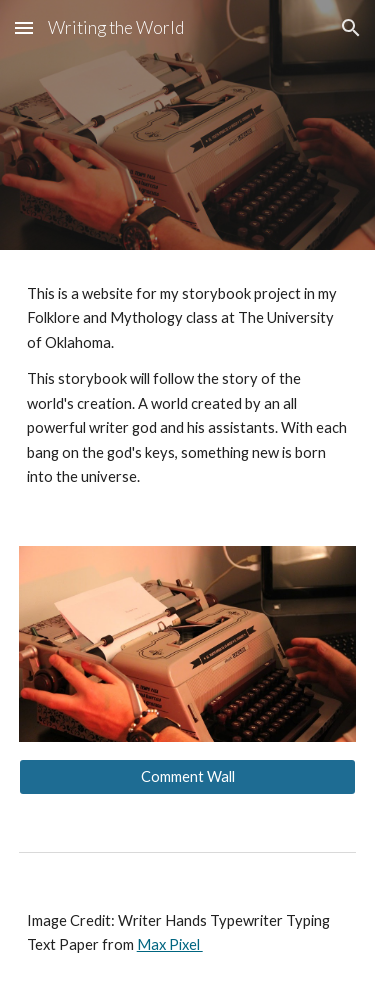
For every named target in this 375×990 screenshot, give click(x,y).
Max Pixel (170, 944)
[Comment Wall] (188, 777)
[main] (188, 386)
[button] (24, 27)
